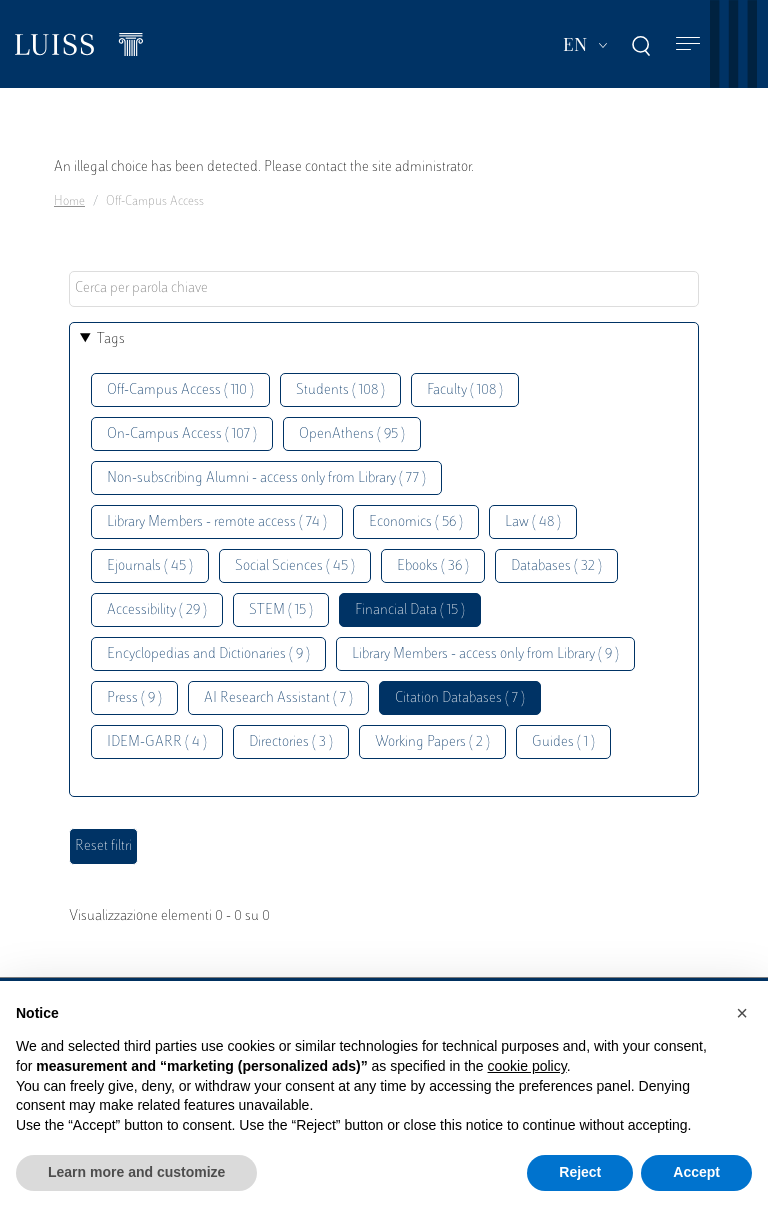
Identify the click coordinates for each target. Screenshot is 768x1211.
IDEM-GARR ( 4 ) (157, 742)
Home (69, 202)
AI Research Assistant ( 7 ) (278, 698)
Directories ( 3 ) (291, 742)
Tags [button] (111, 339)
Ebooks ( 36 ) (433, 566)
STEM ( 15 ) (281, 610)
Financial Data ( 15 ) (410, 610)
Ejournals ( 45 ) (150, 566)
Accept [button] (696, 1172)
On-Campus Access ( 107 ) (182, 434)
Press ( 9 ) (134, 698)
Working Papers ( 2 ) (432, 742)
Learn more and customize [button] (136, 1172)
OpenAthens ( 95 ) (352, 434)
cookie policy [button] (527, 1066)
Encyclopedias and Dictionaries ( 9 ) (208, 654)
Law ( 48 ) (533, 522)
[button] (742, 1013)
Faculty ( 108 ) (465, 390)
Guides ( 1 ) (563, 742)
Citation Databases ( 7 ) (460, 698)
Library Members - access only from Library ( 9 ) (485, 654)
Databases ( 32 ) (556, 566)
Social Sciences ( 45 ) (295, 566)
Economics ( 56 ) (416, 522)
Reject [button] (580, 1172)
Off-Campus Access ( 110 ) (180, 390)
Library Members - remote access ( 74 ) (217, 522)
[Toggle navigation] (688, 44)
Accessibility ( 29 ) (157, 610)
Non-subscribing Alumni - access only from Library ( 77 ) (266, 478)
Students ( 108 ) (340, 390)
